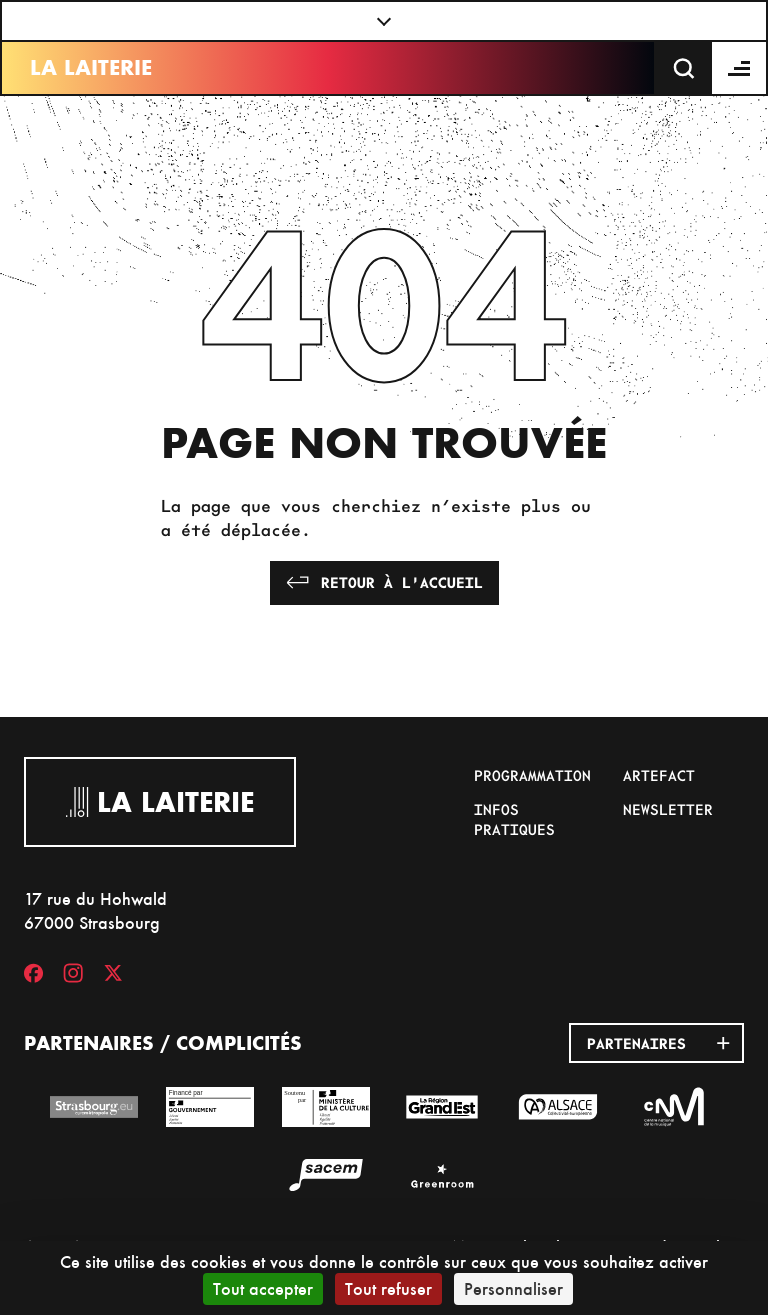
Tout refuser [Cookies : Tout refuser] (388, 1288)
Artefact (659, 775)
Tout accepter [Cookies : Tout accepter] (263, 1288)
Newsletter (668, 809)
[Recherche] (684, 68)
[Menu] (740, 68)
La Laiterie (91, 67)
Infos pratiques (514, 819)
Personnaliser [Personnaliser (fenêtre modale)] (513, 1288)
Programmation (532, 775)
